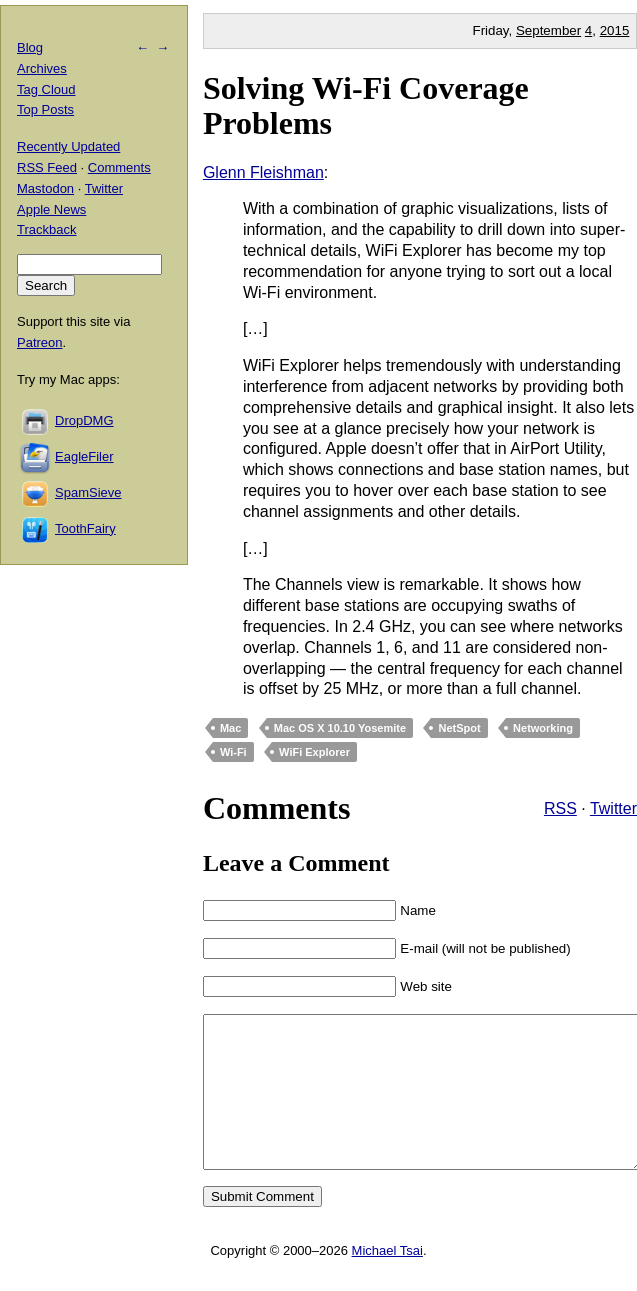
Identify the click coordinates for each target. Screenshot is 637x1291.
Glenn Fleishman (263, 172)
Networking (543, 728)
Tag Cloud (46, 89)
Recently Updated (68, 146)
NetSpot (459, 728)
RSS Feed (47, 167)
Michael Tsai (387, 1280)
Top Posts (45, 109)
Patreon (40, 342)
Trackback (46, 229)
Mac (230, 728)
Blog (30, 47)
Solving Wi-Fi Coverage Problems (366, 105)
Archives (42, 68)
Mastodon (45, 188)
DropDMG (84, 420)
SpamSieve (88, 492)
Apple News (51, 209)
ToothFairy (85, 528)
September (548, 30)
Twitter (613, 808)
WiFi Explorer (314, 752)
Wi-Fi (233, 752)
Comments (119, 167)
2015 (615, 30)
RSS (560, 808)
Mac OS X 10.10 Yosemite (340, 728)
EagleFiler (84, 456)
